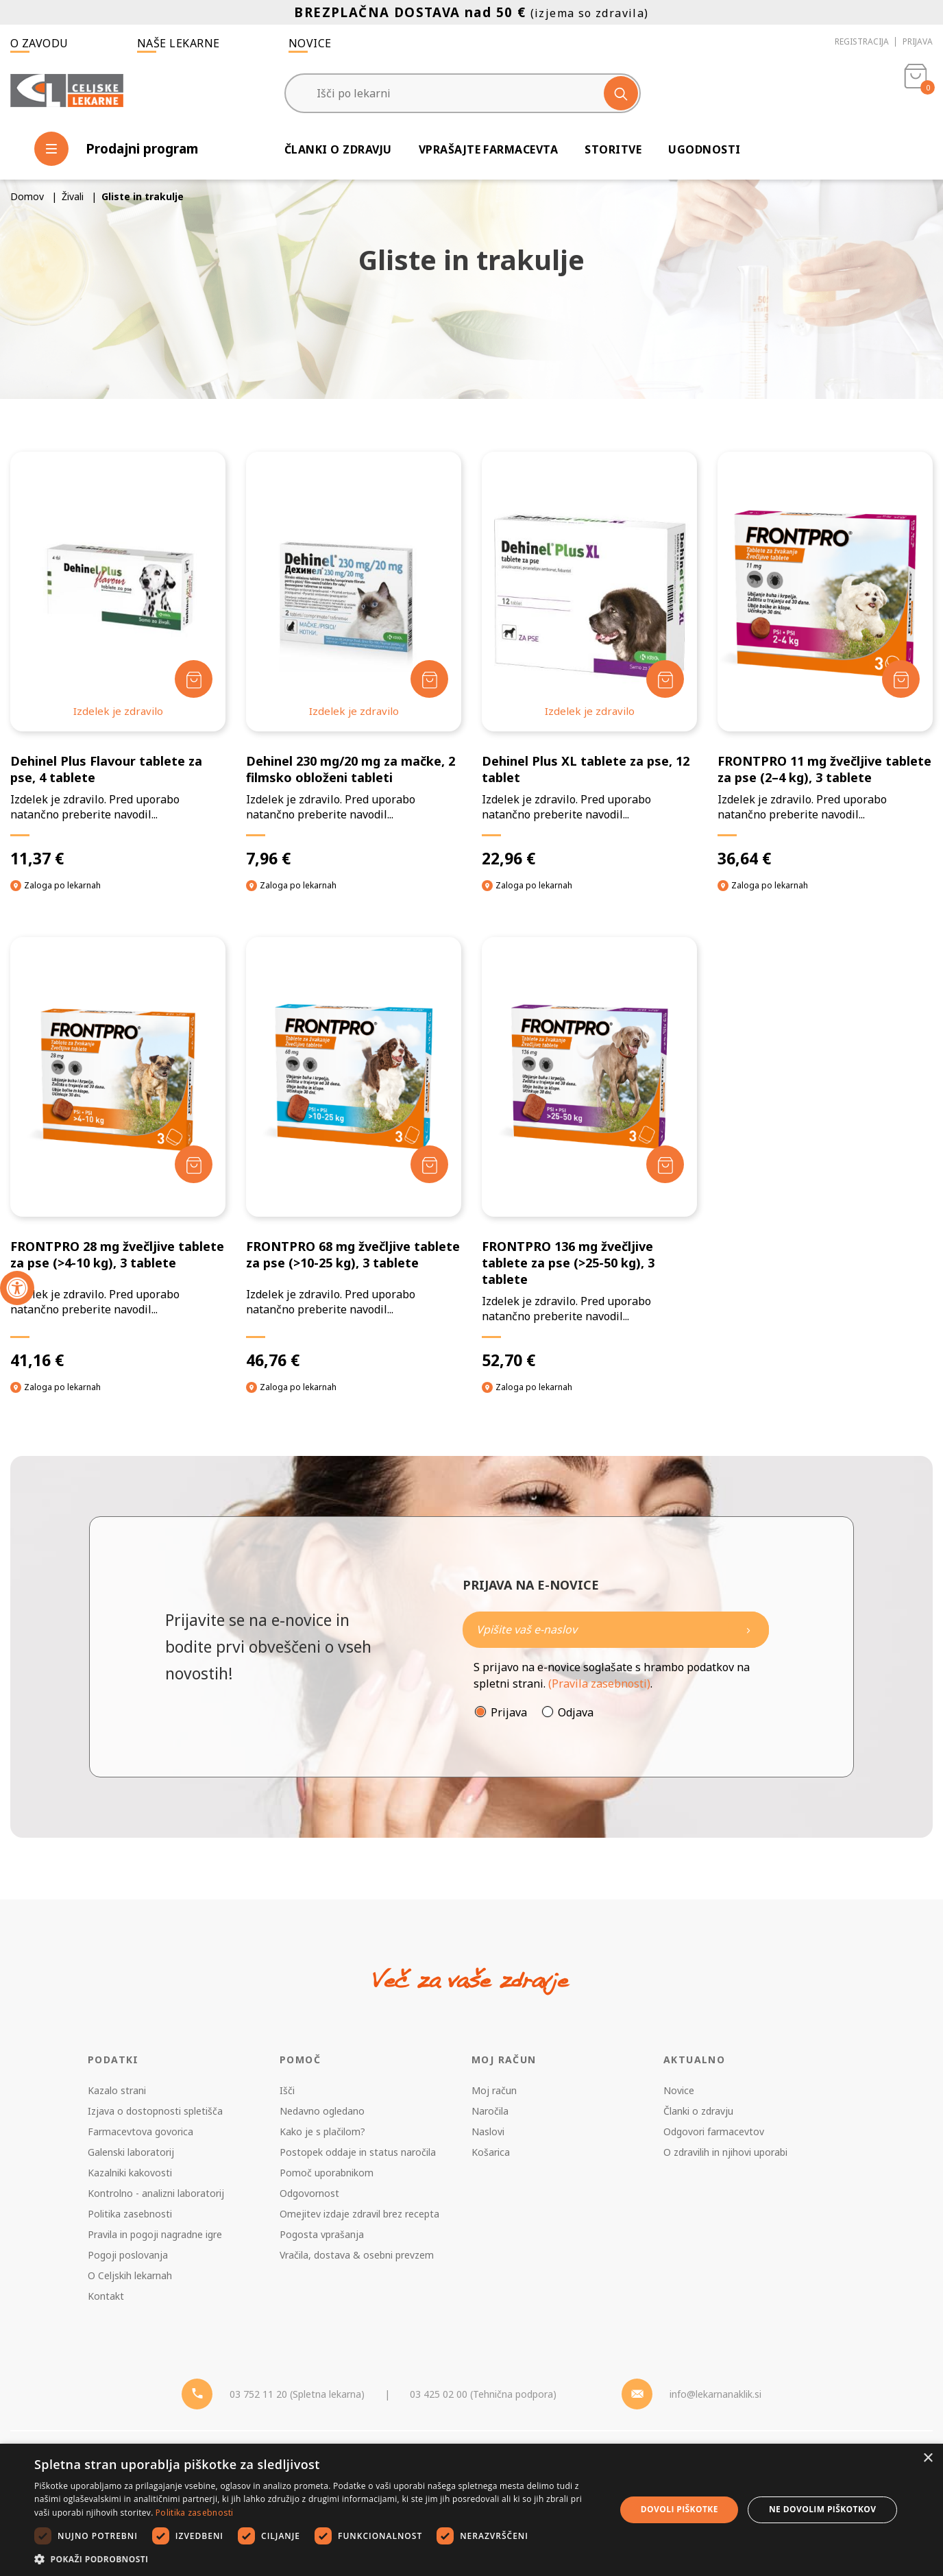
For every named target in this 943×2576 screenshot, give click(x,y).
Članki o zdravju (338, 149)
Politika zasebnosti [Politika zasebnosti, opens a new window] (195, 2512)
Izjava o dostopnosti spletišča (155, 2110)
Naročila (490, 2110)
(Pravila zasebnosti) (599, 1683)
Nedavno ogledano (322, 2110)
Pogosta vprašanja (322, 2234)
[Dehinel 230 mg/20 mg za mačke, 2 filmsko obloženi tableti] (353, 660)
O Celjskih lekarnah (130, 2275)
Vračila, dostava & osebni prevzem (357, 2254)
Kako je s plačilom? (322, 2131)
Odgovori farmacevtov (713, 2131)
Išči (287, 2090)
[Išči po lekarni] (462, 93)
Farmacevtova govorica (140, 2131)
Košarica (491, 2152)
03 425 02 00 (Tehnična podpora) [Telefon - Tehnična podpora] (483, 2394)
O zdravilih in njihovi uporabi (725, 2152)
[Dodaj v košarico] (193, 679)
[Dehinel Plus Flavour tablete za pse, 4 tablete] (117, 660)
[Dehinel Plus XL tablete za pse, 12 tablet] (589, 660)
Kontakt (106, 2295)
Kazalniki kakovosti (130, 2172)
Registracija (862, 41)
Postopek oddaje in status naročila (358, 2152)
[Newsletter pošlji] (748, 1630)
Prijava (918, 41)
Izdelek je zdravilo (118, 711)
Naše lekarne (178, 43)
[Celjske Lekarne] (66, 92)
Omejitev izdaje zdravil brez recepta (359, 2213)
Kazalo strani (117, 2090)
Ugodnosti (704, 149)
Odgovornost (309, 2193)
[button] (316, 2559)
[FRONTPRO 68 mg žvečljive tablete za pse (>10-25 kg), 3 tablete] (353, 1153)
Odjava (575, 1712)
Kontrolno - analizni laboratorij (156, 2193)
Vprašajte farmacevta (489, 149)
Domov (27, 196)
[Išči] (621, 93)
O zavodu (39, 43)
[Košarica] (915, 93)
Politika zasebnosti (130, 2213)
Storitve (613, 149)
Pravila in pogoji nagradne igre (155, 2234)
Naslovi (488, 2131)
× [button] (927, 2458)
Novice (310, 43)
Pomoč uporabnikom (326, 2172)
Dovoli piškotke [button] (679, 2509)
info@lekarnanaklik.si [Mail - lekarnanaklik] (715, 2394)
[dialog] (471, 2510)
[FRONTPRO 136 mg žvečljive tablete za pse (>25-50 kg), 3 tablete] (589, 1153)
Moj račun (494, 2090)
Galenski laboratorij (131, 2152)
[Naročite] (616, 1630)
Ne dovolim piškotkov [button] (822, 2509)
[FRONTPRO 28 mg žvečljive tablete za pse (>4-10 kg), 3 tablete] (117, 1153)
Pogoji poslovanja (128, 2254)
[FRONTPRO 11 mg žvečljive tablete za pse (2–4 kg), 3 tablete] (825, 660)
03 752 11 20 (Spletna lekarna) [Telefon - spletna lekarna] (297, 2394)
